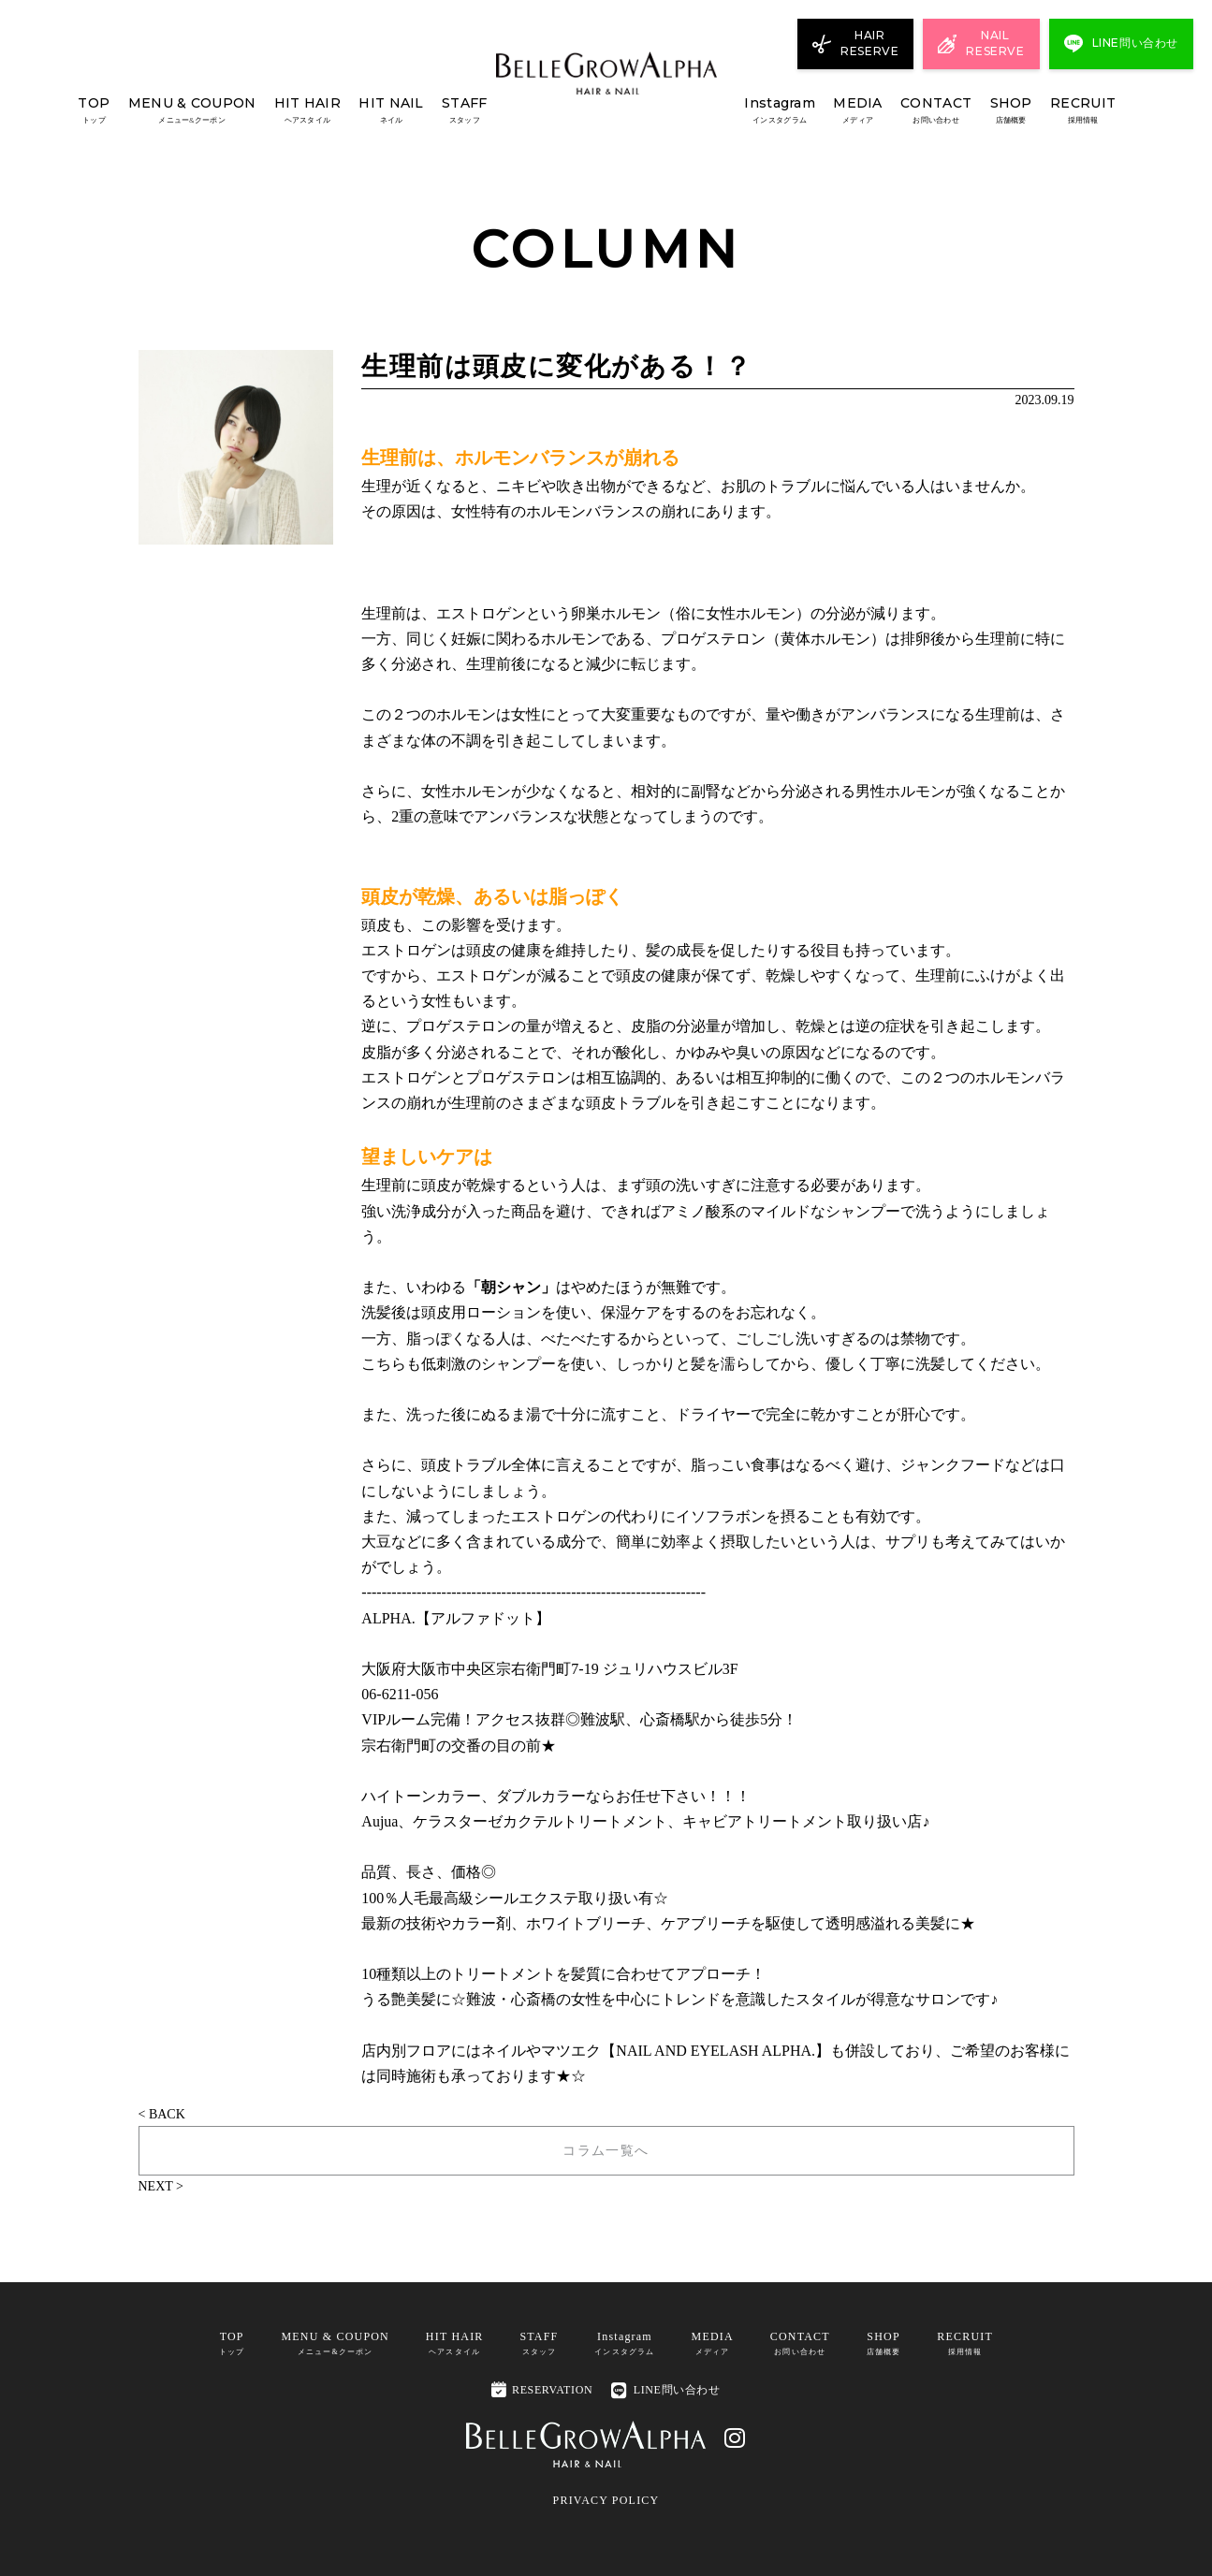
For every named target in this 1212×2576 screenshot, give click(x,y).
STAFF (464, 111)
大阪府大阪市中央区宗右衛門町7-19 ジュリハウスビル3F (549, 1669)
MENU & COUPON (192, 111)
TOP (94, 111)
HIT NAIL (390, 111)
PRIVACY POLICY (606, 2499)
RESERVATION (541, 2388)
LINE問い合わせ (665, 2389)
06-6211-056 (399, 1694)
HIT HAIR (307, 111)
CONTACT (935, 111)
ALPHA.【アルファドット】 (455, 1618)
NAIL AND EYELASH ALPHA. (715, 2051)
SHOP (1011, 111)
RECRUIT (1083, 111)
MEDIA (857, 111)
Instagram (779, 111)
